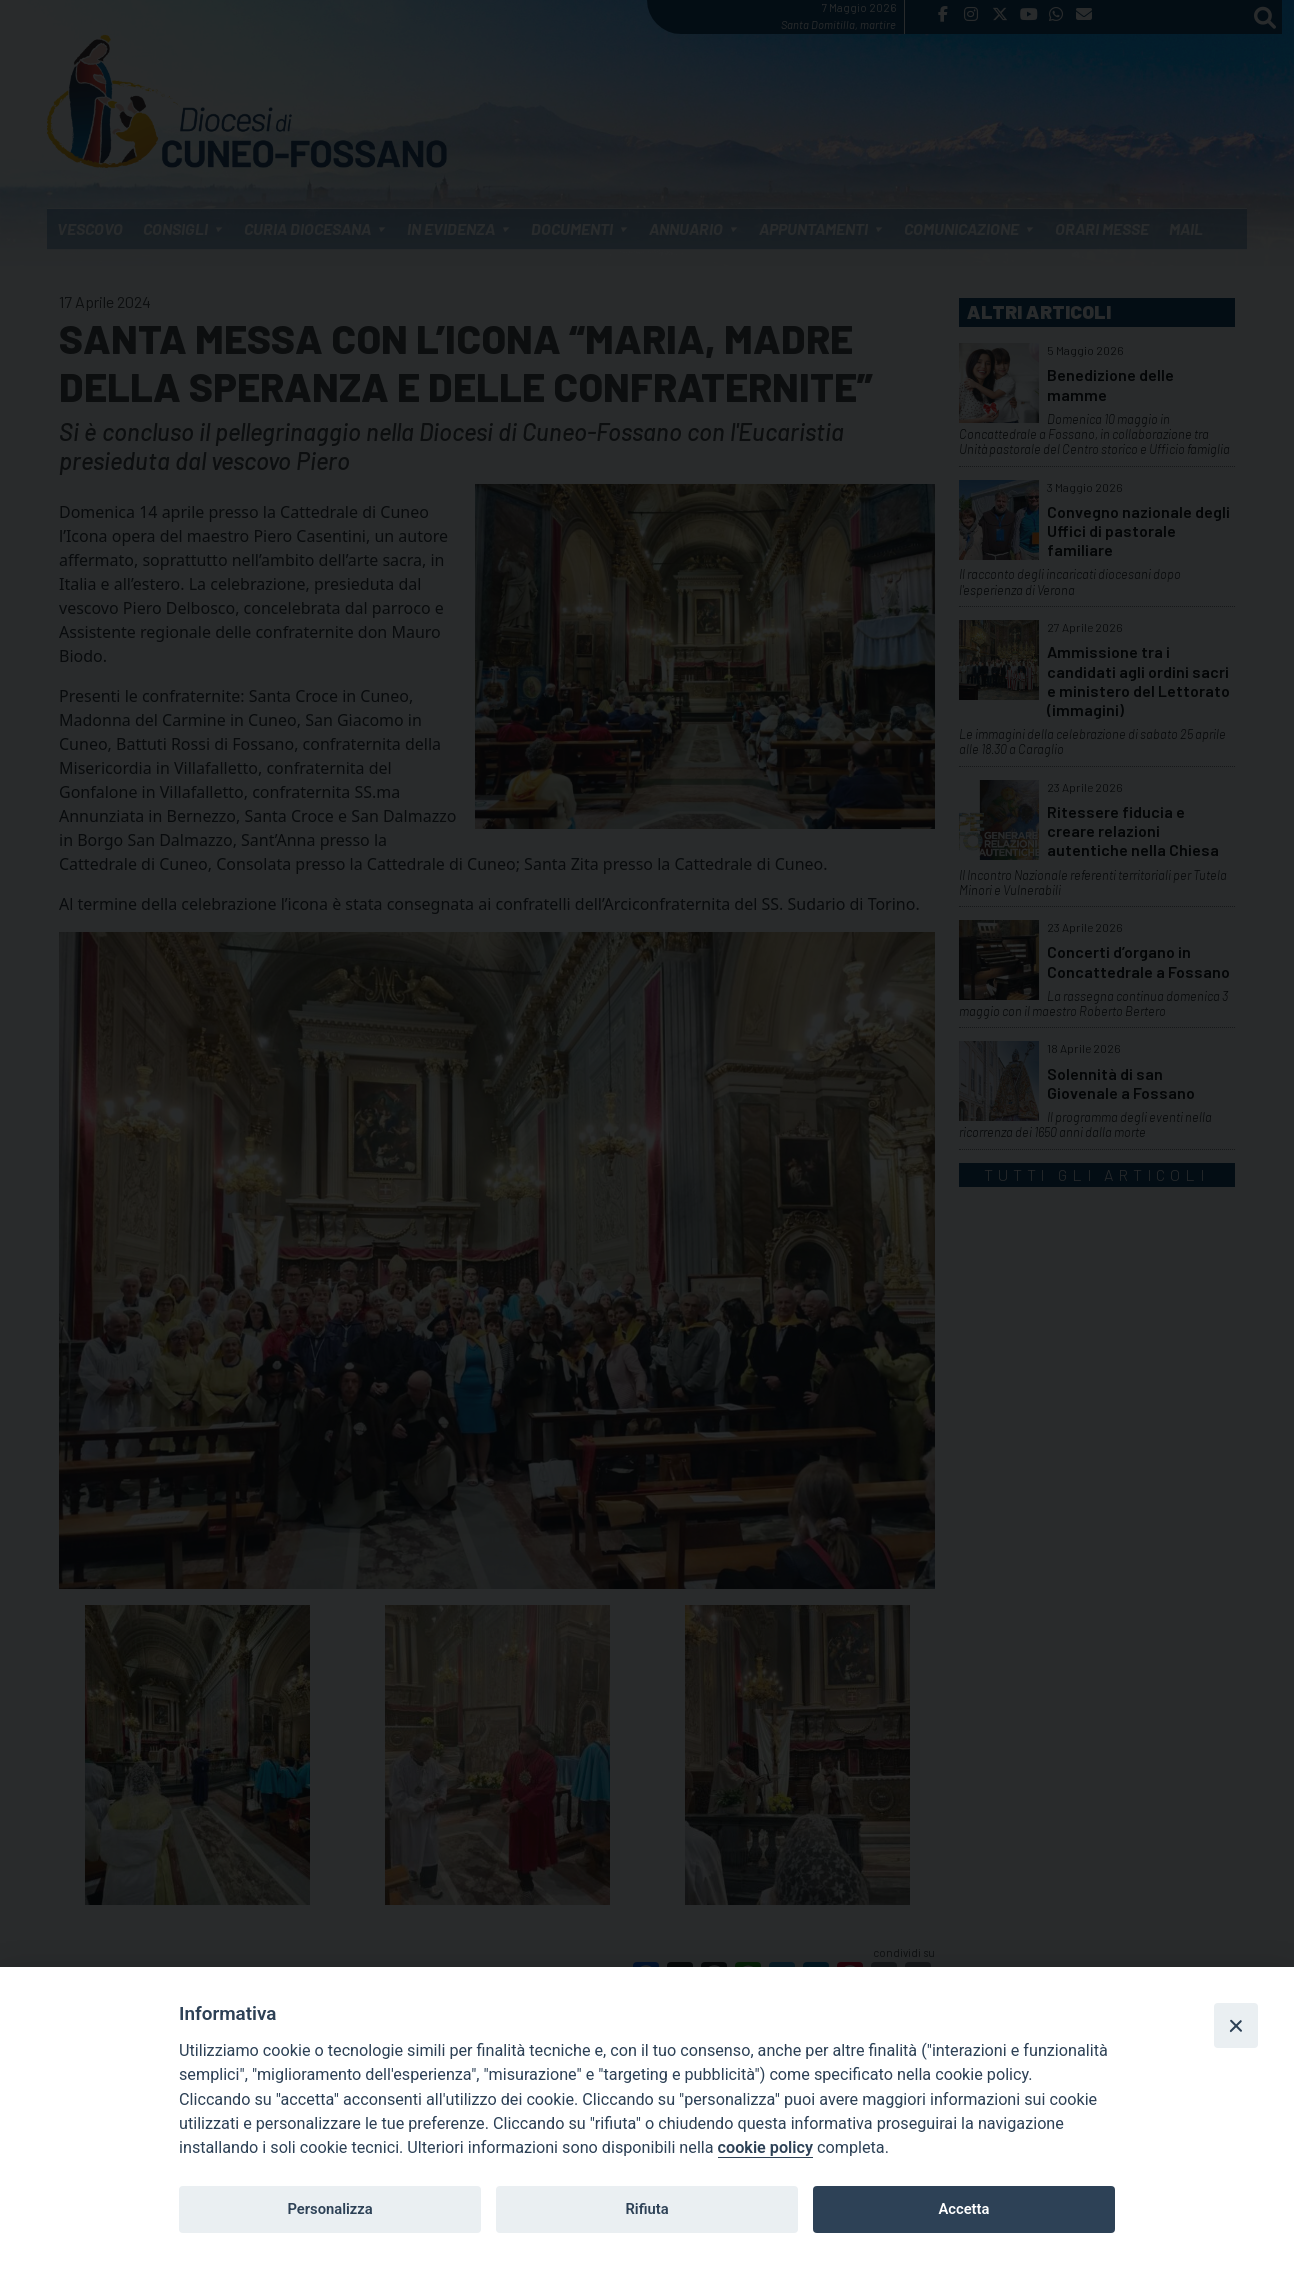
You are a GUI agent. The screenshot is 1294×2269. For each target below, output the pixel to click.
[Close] (1236, 2025)
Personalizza (329, 2209)
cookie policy (765, 2147)
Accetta (963, 2209)
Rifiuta (646, 2209)
